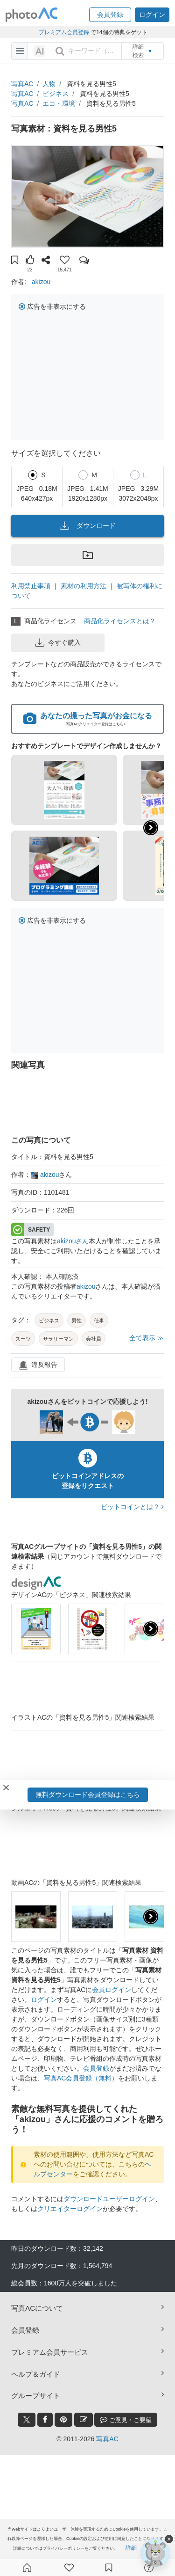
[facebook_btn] (45, 2420)
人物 (49, 84)
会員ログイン (111, 1989)
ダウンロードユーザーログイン (109, 2199)
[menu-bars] (20, 51)
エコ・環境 (58, 103)
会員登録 (96, 2068)
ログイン (44, 1999)
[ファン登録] (69, 2567)
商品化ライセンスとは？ (120, 621)
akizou (41, 281)
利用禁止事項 (30, 586)
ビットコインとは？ (132, 1507)
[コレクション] (108, 2567)
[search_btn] (59, 51)
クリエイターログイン (70, 2208)
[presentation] (150, 1628)
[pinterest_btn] (63, 2420)
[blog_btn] (83, 2420)
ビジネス (55, 93)
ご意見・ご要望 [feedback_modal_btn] (126, 2419)
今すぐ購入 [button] (58, 642)
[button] (110, 14)
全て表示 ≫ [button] (146, 1338)
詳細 (131, 2548)
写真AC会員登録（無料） (81, 2078)
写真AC (22, 84)
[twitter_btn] (26, 2420)
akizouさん (73, 1241)
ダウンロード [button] (88, 525)
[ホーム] (27, 2567)
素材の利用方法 (83, 586)
